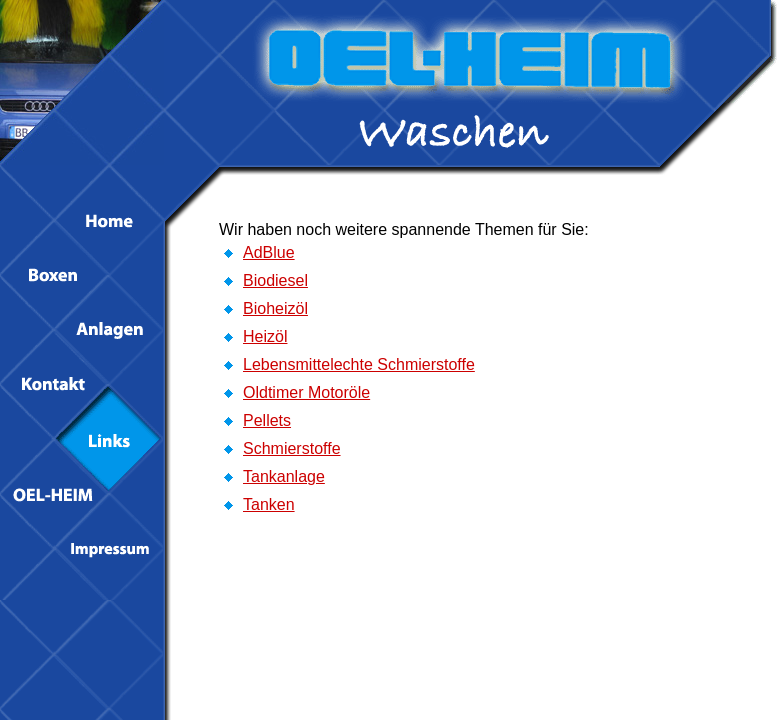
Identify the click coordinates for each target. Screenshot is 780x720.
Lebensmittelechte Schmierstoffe (359, 364)
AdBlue (269, 252)
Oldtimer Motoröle (306, 392)
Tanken (269, 504)
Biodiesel (275, 280)
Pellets (267, 420)
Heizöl (265, 336)
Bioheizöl (275, 308)
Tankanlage (284, 476)
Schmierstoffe (292, 448)
